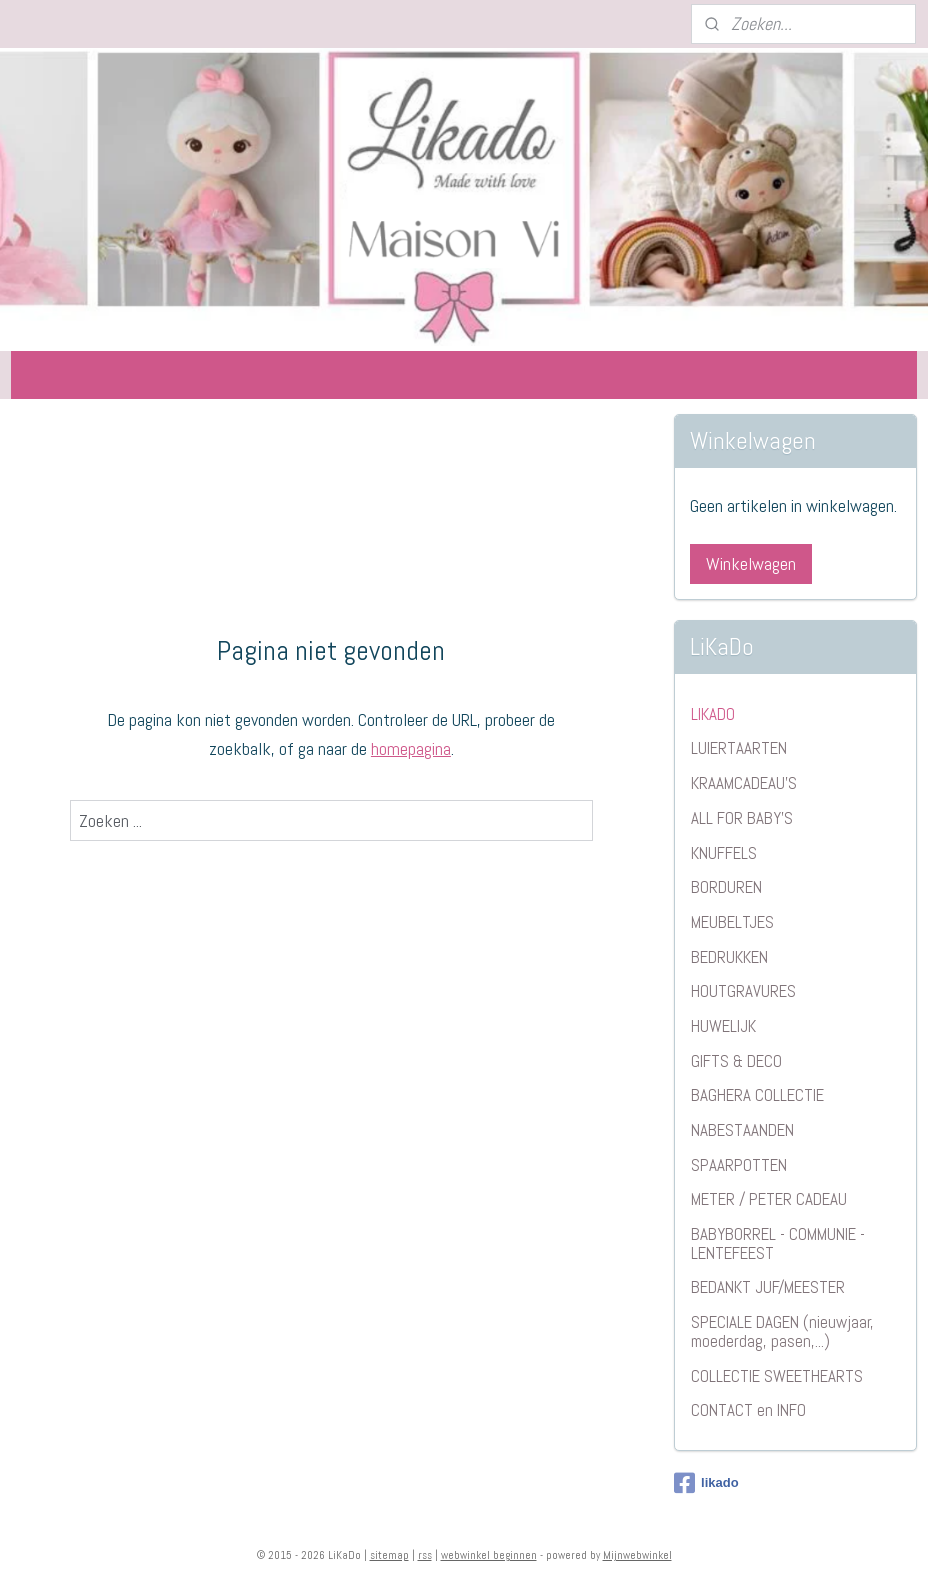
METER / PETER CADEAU (769, 1199)
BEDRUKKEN (729, 957)
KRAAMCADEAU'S (744, 783)
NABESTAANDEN (742, 1130)
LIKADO (713, 714)
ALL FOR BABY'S (742, 818)
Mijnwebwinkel (637, 1555)
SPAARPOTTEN (739, 1165)
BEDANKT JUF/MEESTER (768, 1287)
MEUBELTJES (732, 922)
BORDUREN (726, 887)
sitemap (389, 1555)
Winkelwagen (751, 563)
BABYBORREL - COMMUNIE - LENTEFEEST (778, 1243)
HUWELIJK (723, 1026)
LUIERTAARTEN (739, 748)
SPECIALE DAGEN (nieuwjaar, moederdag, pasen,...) (782, 1331)
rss (425, 1555)
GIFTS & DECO (736, 1061)
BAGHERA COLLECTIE (757, 1095)
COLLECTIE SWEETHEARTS (777, 1376)
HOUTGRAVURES (743, 991)
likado (706, 1483)
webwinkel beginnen (489, 1555)
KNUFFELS (724, 853)
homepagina (411, 748)
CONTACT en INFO (748, 1410)
